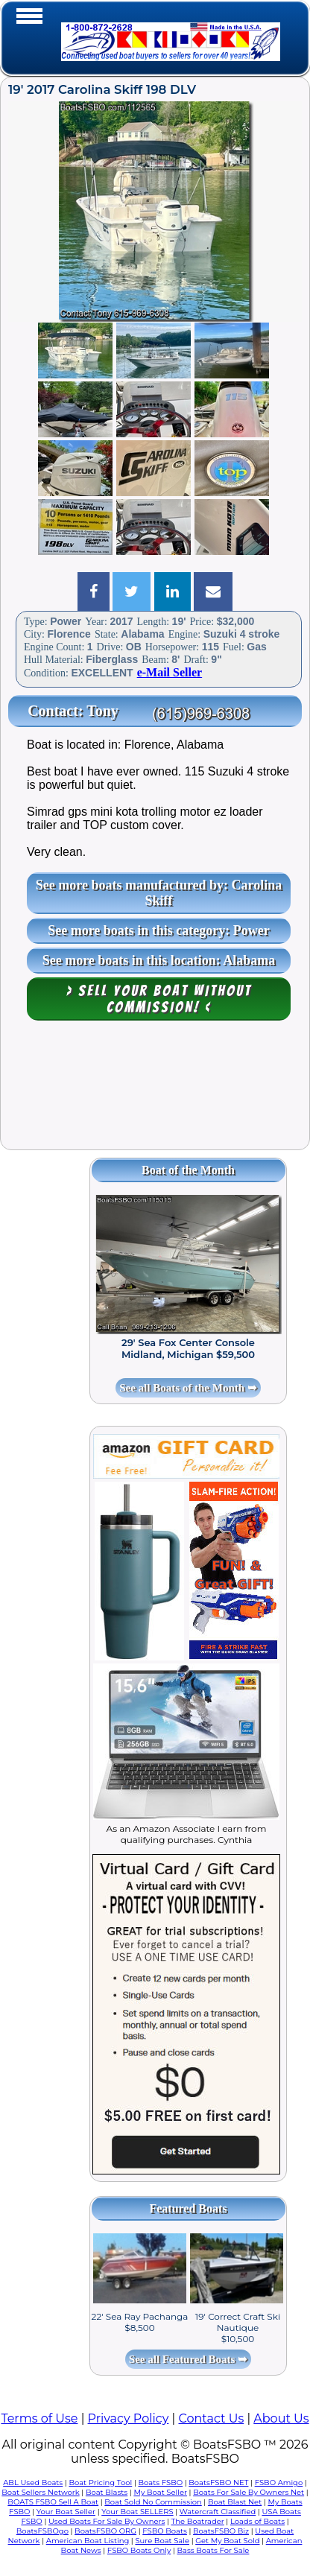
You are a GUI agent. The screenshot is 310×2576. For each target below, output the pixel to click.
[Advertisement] (155, 1092)
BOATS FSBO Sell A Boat (52, 2502)
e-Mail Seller (170, 672)
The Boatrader (197, 2521)
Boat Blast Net (235, 2502)
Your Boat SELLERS (137, 2511)
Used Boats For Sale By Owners (106, 2521)
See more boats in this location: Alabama (159, 960)
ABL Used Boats (33, 2482)
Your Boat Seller (66, 2511)
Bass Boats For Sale (213, 2550)
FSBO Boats (164, 2531)
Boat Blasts (106, 2492)
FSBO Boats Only (139, 2550)
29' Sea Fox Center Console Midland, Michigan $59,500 (188, 1348)
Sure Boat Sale (162, 2540)
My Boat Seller (160, 2492)
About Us (281, 2418)
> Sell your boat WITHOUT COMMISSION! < (159, 999)
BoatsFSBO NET (218, 2482)
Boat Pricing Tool (100, 2482)
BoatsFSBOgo (42, 2531)
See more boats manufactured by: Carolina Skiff (159, 893)
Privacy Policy (128, 2418)
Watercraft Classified (218, 2511)
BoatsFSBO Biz (221, 2531)
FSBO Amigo (279, 2482)
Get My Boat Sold (227, 2540)
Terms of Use (39, 2418)
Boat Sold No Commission (152, 2502)
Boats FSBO (160, 2482)
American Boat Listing (88, 2540)
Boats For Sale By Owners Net (248, 2492)
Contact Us (211, 2418)
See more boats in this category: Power (159, 930)
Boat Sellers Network (40, 2492)
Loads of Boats (257, 2521)
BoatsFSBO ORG (105, 2531)
